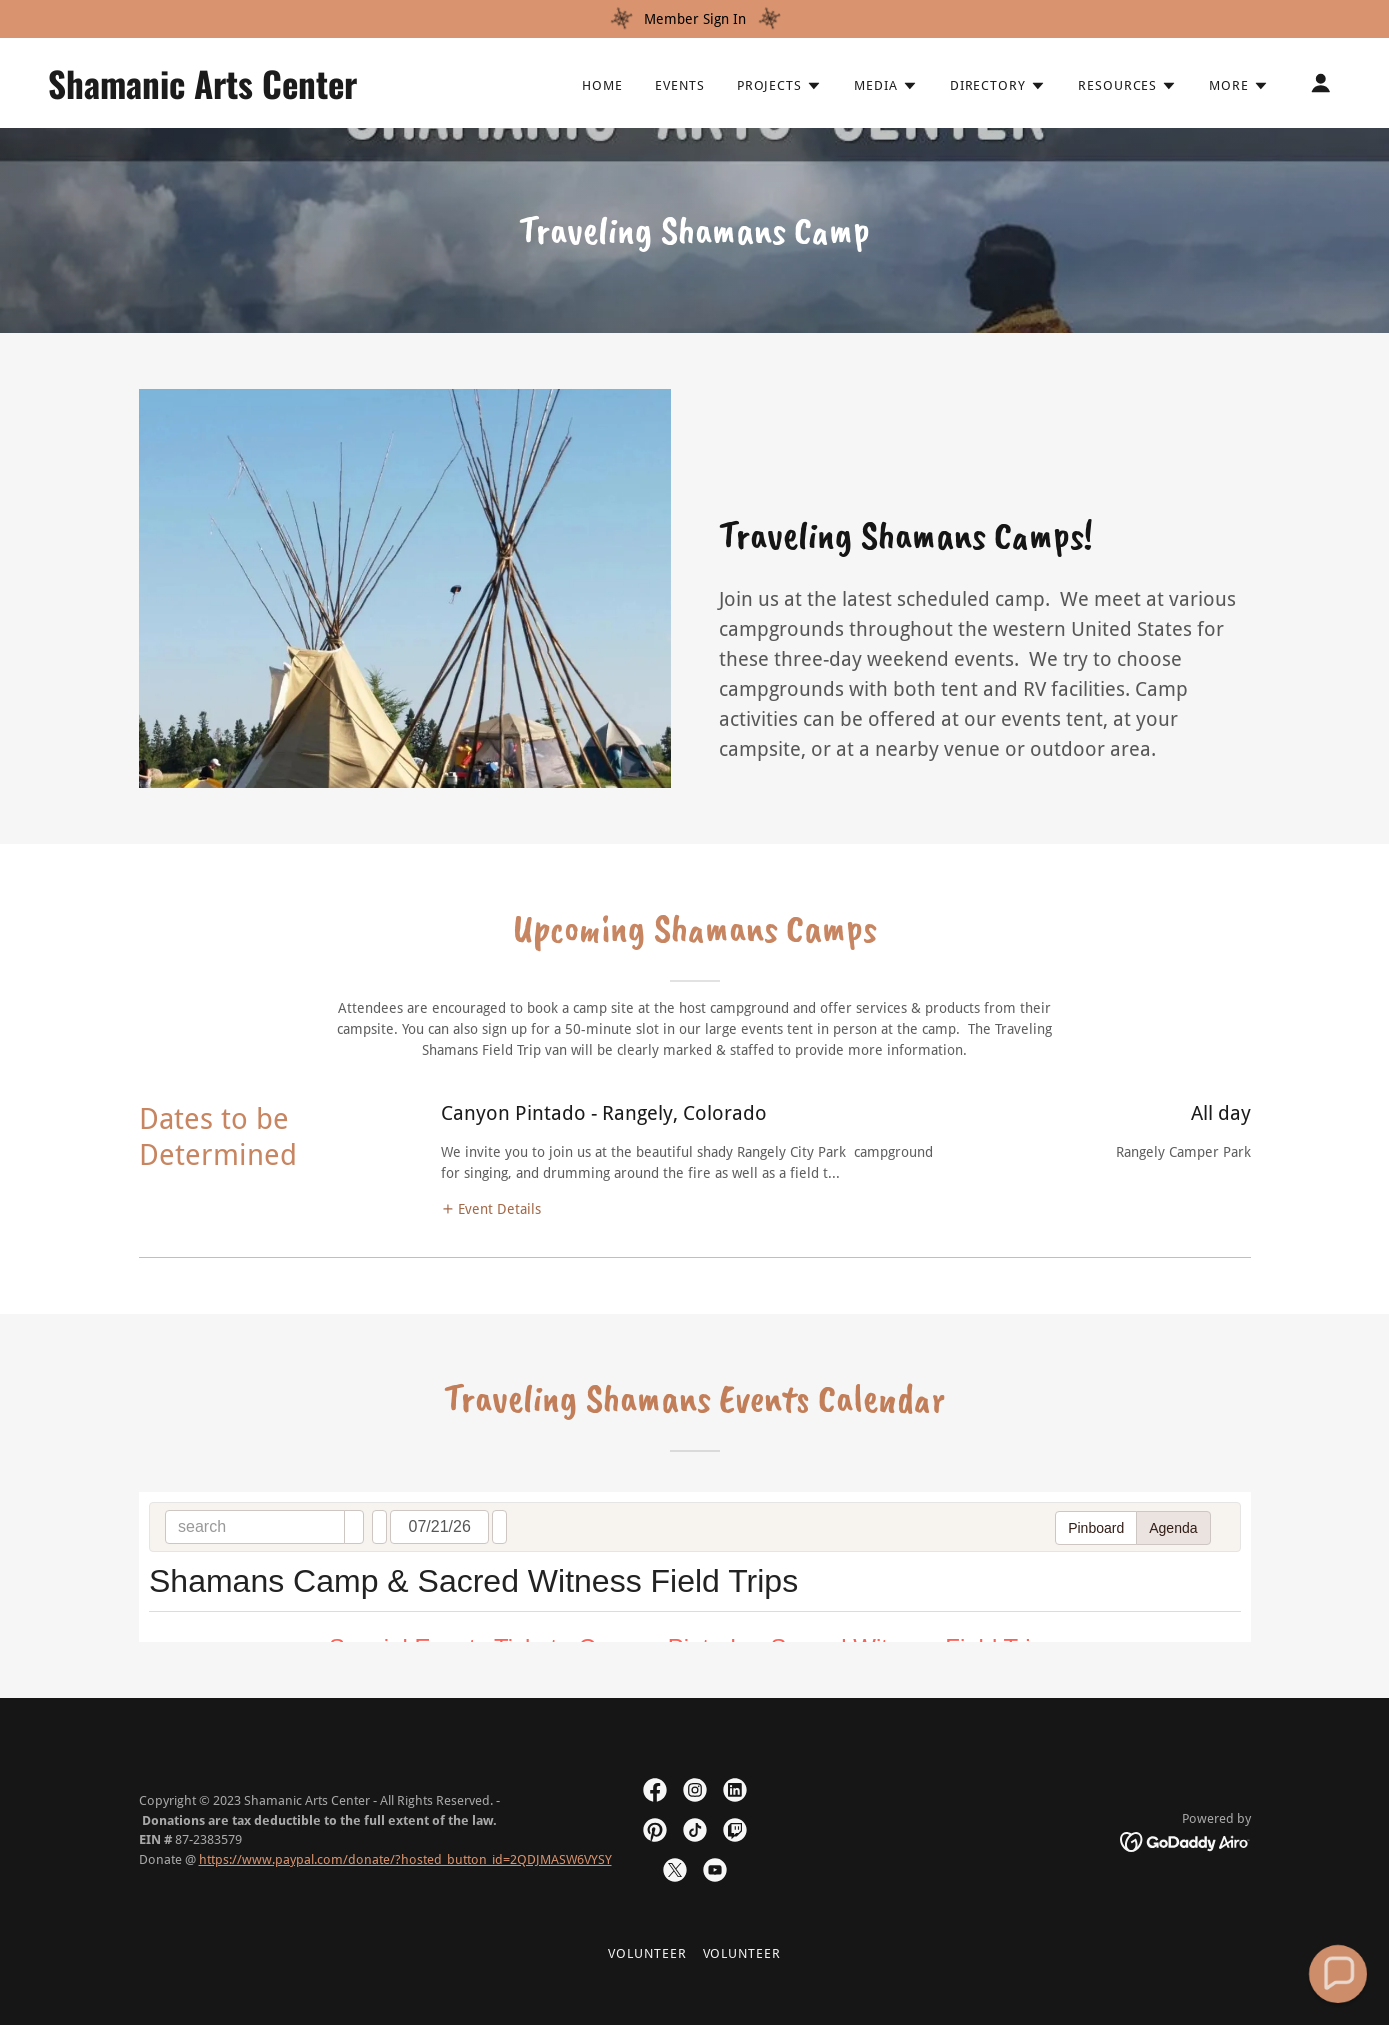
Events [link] (680, 85)
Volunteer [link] (647, 1953)
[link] (229, 94)
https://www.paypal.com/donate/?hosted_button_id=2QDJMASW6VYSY (405, 1859)
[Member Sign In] (694, 19)
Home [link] (602, 85)
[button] (779, 86)
